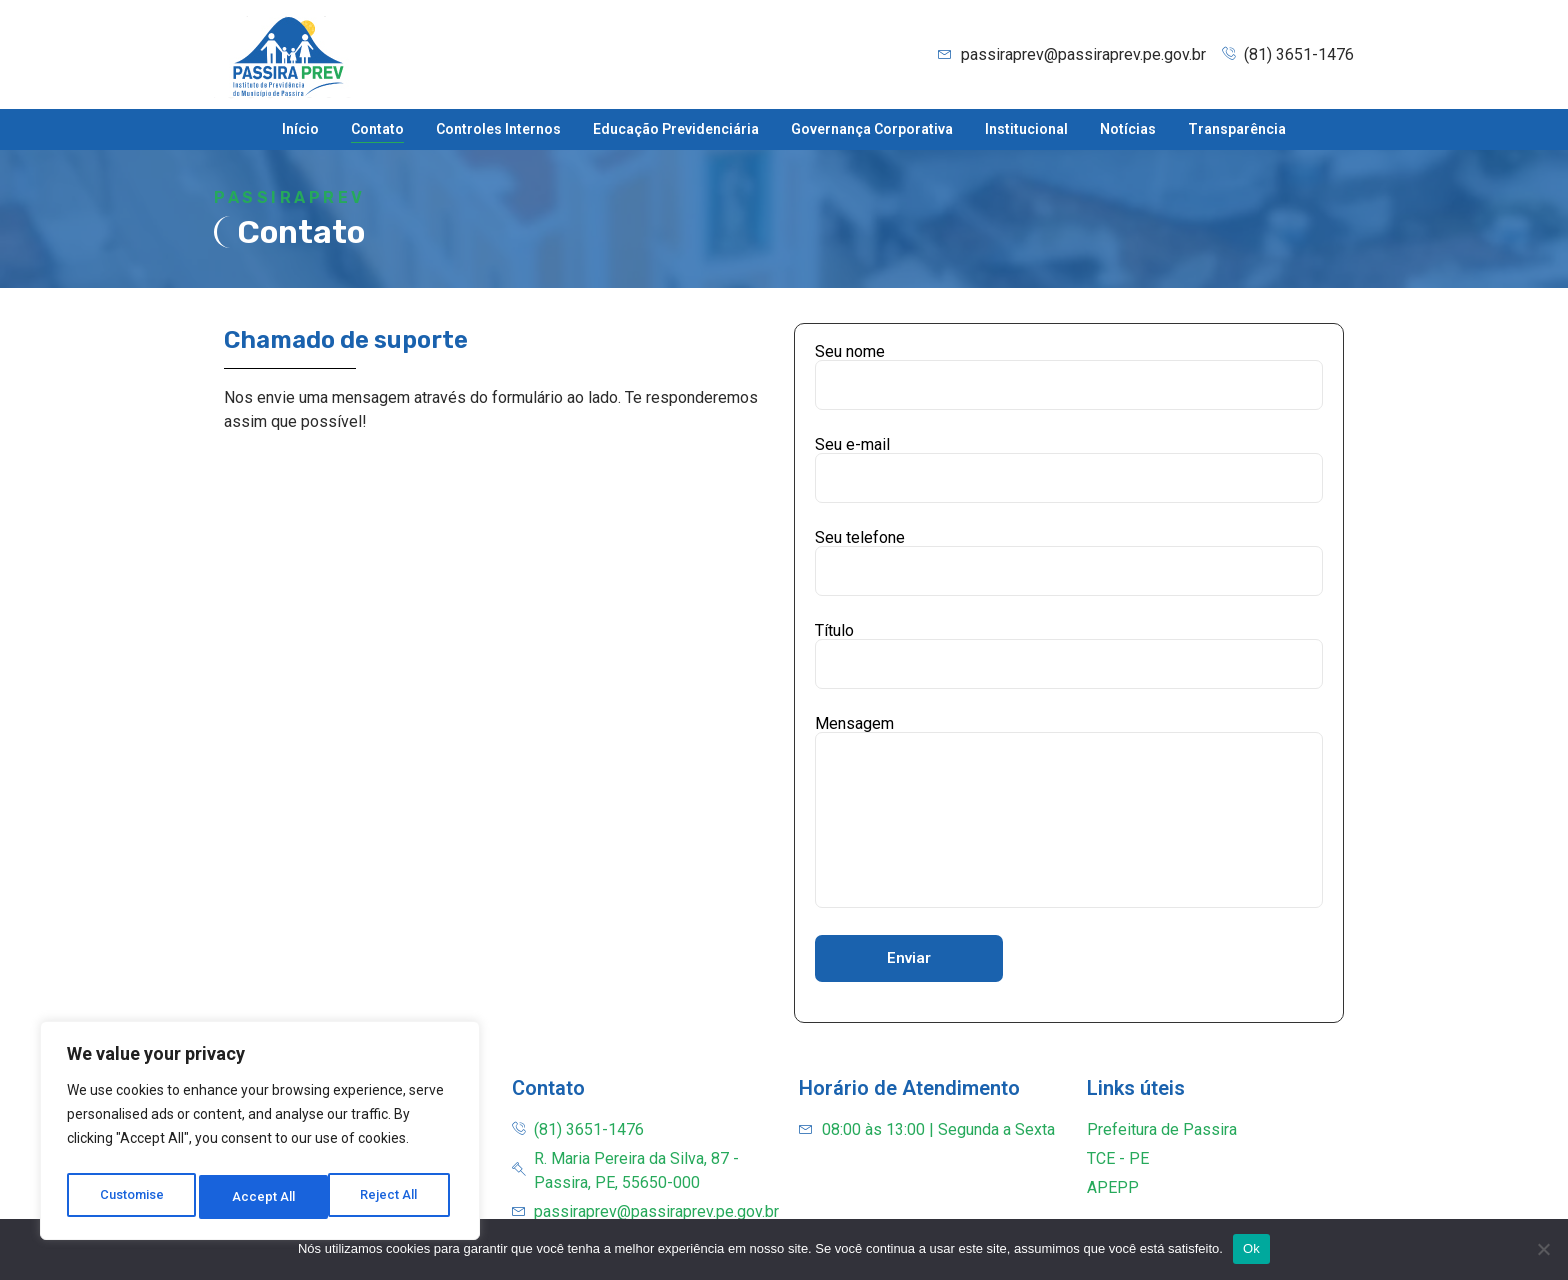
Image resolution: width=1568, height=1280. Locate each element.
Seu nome (1069, 377)
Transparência (1237, 129)
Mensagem (1069, 812)
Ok (1251, 1248)
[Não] (1543, 1249)
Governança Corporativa (872, 129)
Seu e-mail (1069, 470)
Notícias (1128, 129)
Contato (377, 129)
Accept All (391, 1197)
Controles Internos (498, 129)
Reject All (263, 1197)
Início (300, 129)
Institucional (1026, 129)
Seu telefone (1069, 563)
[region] (260, 1135)
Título (1069, 656)
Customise (131, 1197)
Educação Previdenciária (676, 129)
